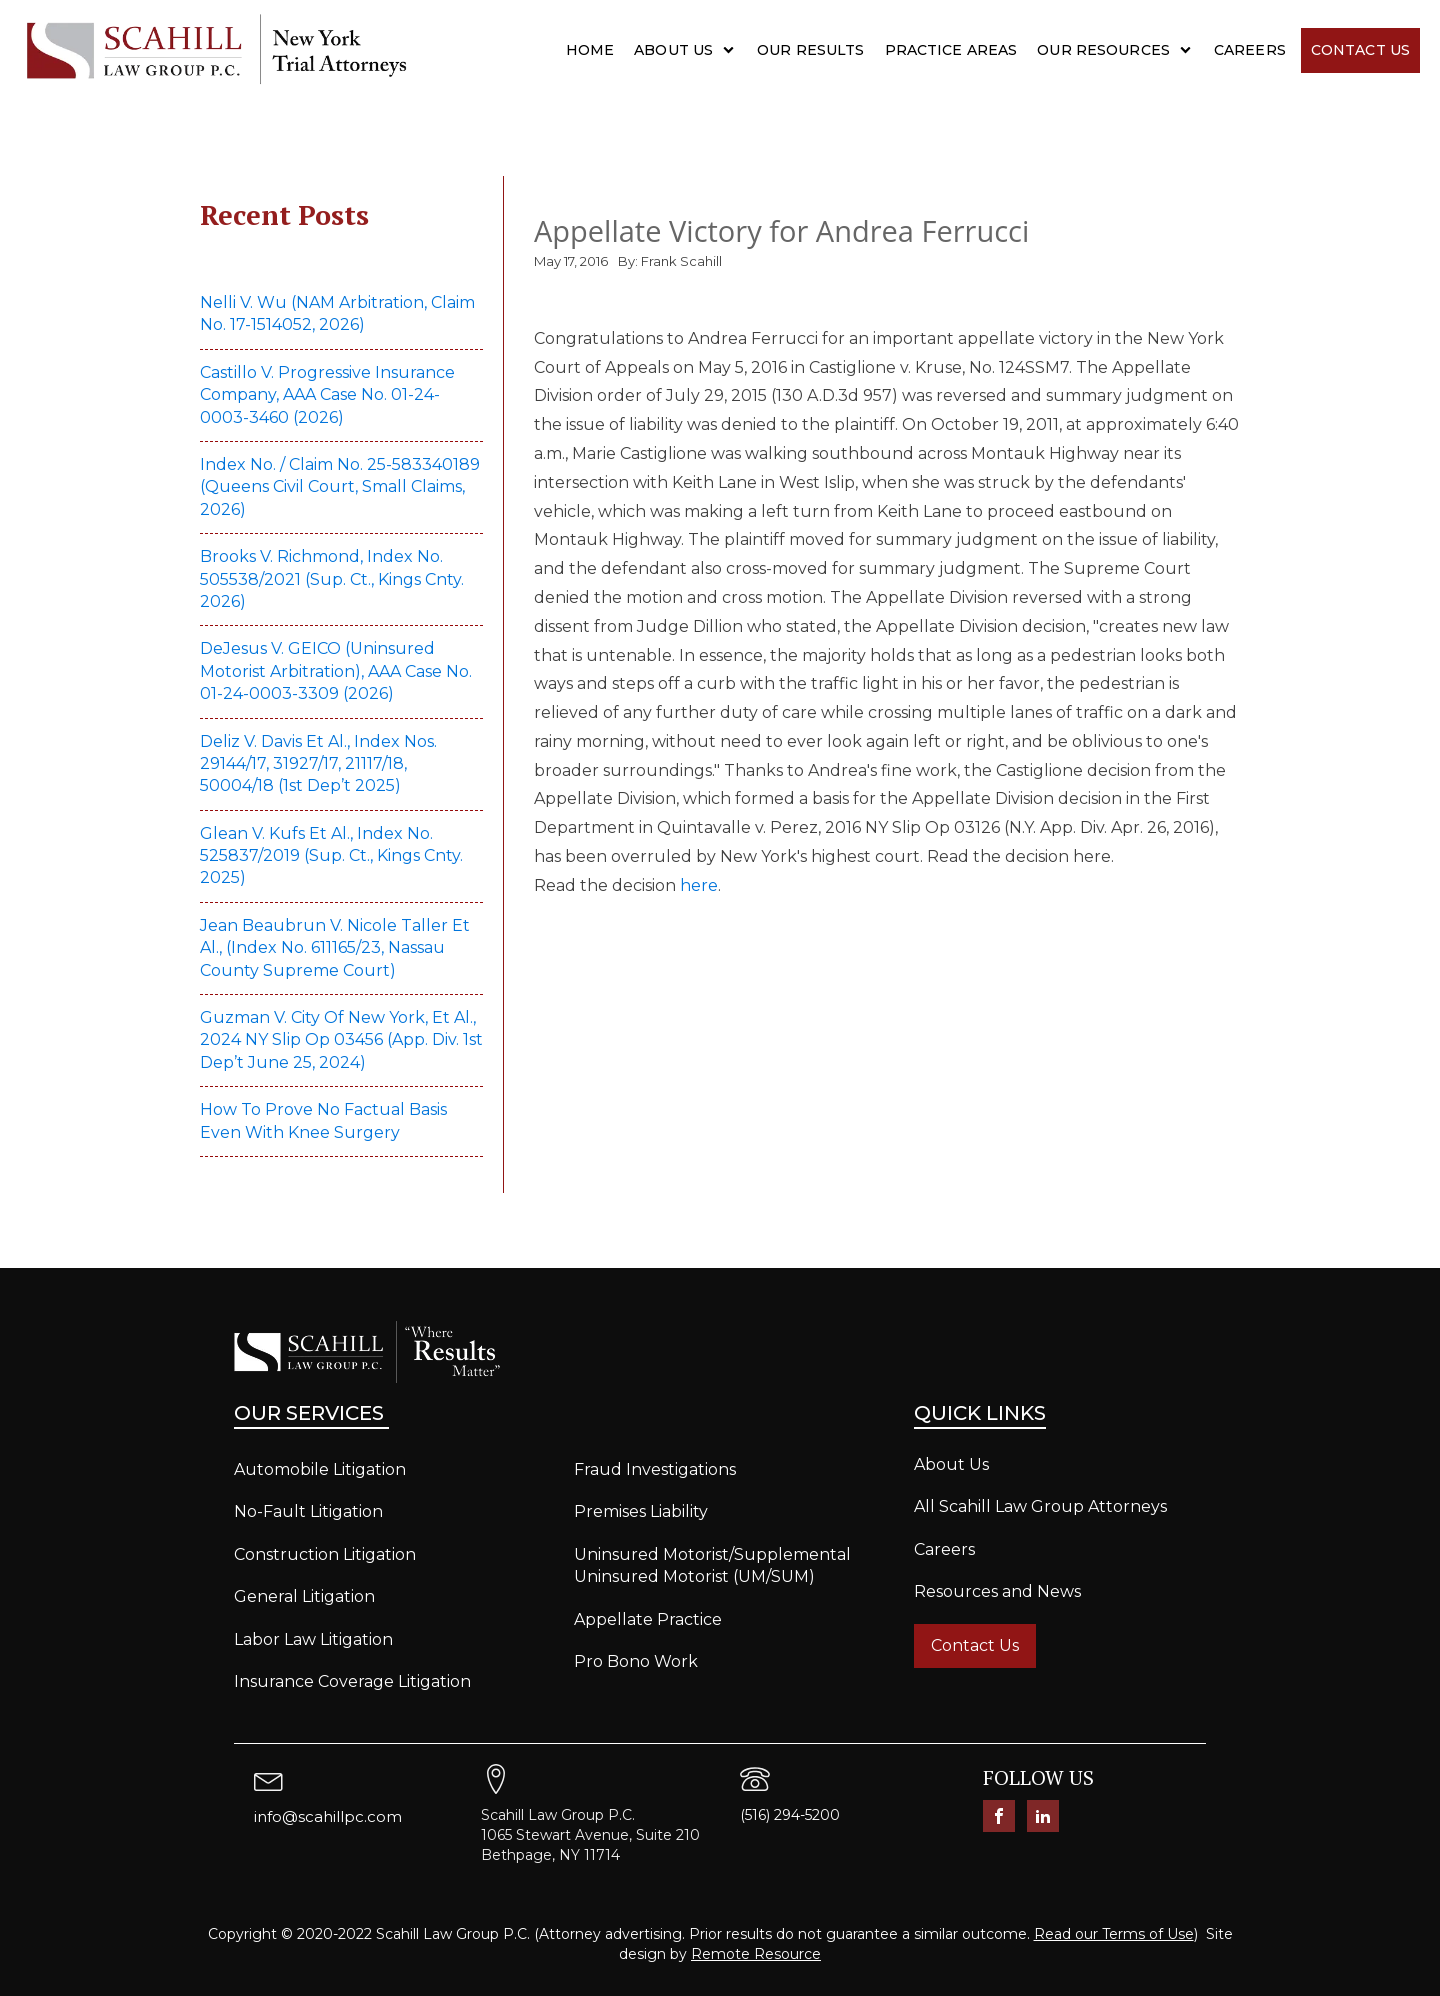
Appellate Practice (648, 1619)
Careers (1250, 50)
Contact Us (1360, 50)
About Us (673, 50)
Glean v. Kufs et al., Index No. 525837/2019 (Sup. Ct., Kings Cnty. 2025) (331, 856)
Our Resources (1103, 50)
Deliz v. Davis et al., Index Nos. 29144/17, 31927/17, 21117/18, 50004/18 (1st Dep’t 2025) (318, 764)
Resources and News (997, 1591)
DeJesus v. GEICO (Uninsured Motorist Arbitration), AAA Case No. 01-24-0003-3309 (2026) (336, 671)
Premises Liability (641, 1511)
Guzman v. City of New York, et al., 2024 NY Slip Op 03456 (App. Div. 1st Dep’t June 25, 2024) (341, 1040)
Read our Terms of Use (1114, 1934)
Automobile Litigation (320, 1469)
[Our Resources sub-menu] (1189, 50)
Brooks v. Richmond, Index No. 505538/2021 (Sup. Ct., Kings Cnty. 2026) (332, 579)
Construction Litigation (325, 1554)
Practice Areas (951, 50)
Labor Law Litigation (313, 1639)
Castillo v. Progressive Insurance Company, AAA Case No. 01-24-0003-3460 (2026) (327, 395)
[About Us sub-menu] (732, 50)
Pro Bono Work (636, 1661)
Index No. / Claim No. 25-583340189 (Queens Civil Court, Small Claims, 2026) (340, 487)
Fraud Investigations (655, 1469)
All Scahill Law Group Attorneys (1040, 1506)
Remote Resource (756, 1954)
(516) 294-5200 (790, 1815)
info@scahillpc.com (328, 1816)
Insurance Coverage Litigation (352, 1681)
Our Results (810, 50)
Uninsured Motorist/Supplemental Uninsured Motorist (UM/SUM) (712, 1565)
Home (590, 50)
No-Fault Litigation (308, 1511)
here (699, 885)
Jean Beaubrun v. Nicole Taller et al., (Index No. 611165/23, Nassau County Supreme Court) (335, 948)
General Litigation (304, 1596)
